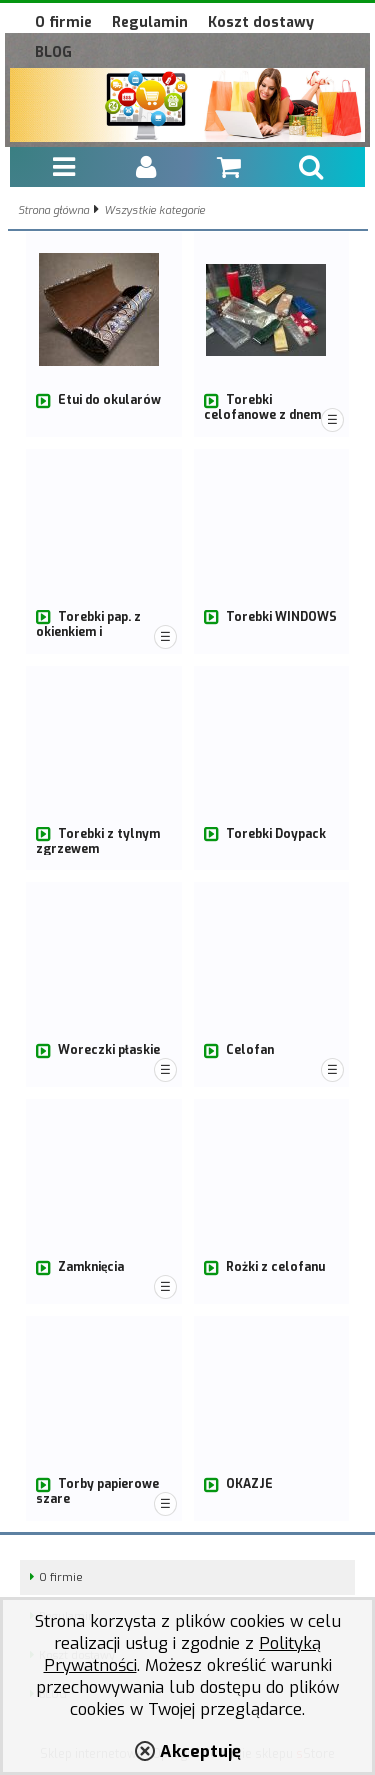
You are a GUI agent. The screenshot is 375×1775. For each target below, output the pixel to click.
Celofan (250, 1050)
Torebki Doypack (276, 834)
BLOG (53, 52)
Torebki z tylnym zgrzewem (98, 841)
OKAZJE (249, 1484)
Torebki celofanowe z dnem (262, 407)
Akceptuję (200, 1751)
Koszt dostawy (261, 22)
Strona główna (53, 210)
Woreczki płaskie (109, 1050)
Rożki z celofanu (275, 1267)
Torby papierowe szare (97, 1491)
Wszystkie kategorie (154, 210)
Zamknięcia (91, 1267)
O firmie (63, 22)
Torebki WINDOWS (281, 617)
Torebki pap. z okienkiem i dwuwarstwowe (88, 631)
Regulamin (150, 22)
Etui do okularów (109, 400)
